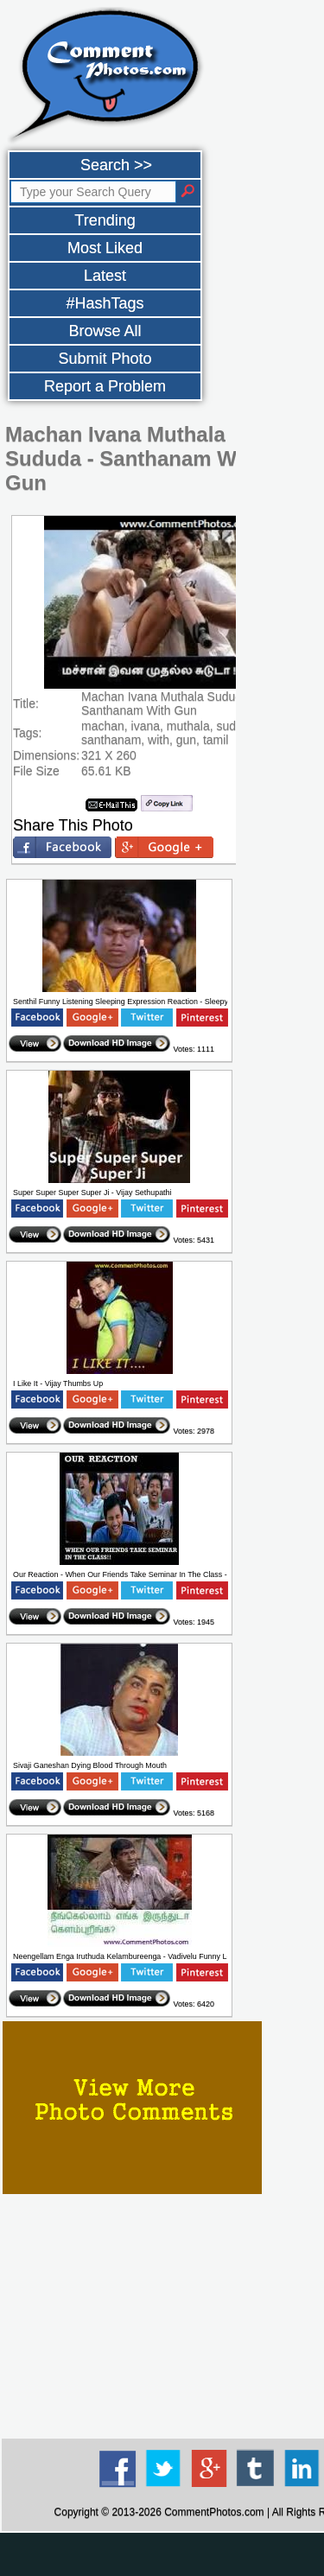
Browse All (104, 331)
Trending (104, 220)
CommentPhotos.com (214, 2512)
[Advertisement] (162, 2554)
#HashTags (104, 303)
